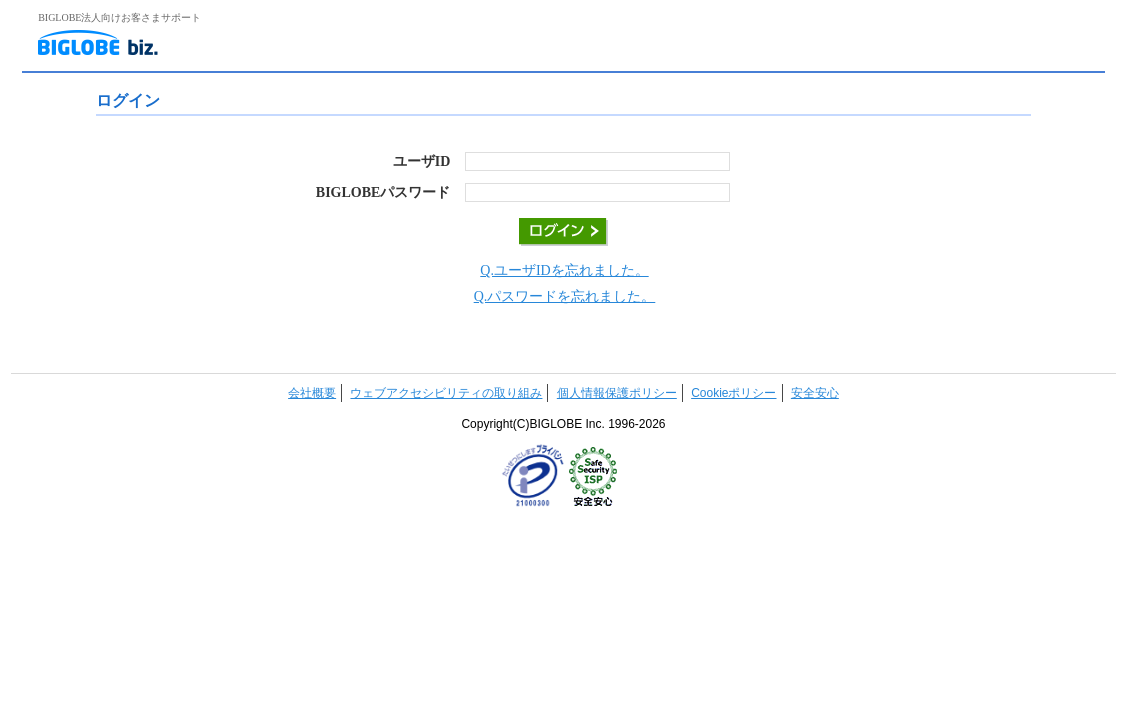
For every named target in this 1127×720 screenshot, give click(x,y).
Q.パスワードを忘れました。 (565, 296)
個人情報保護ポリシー (617, 393)
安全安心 (815, 393)
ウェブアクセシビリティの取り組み (446, 393)
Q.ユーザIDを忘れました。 (564, 270)
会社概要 (312, 393)
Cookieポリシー (733, 393)
